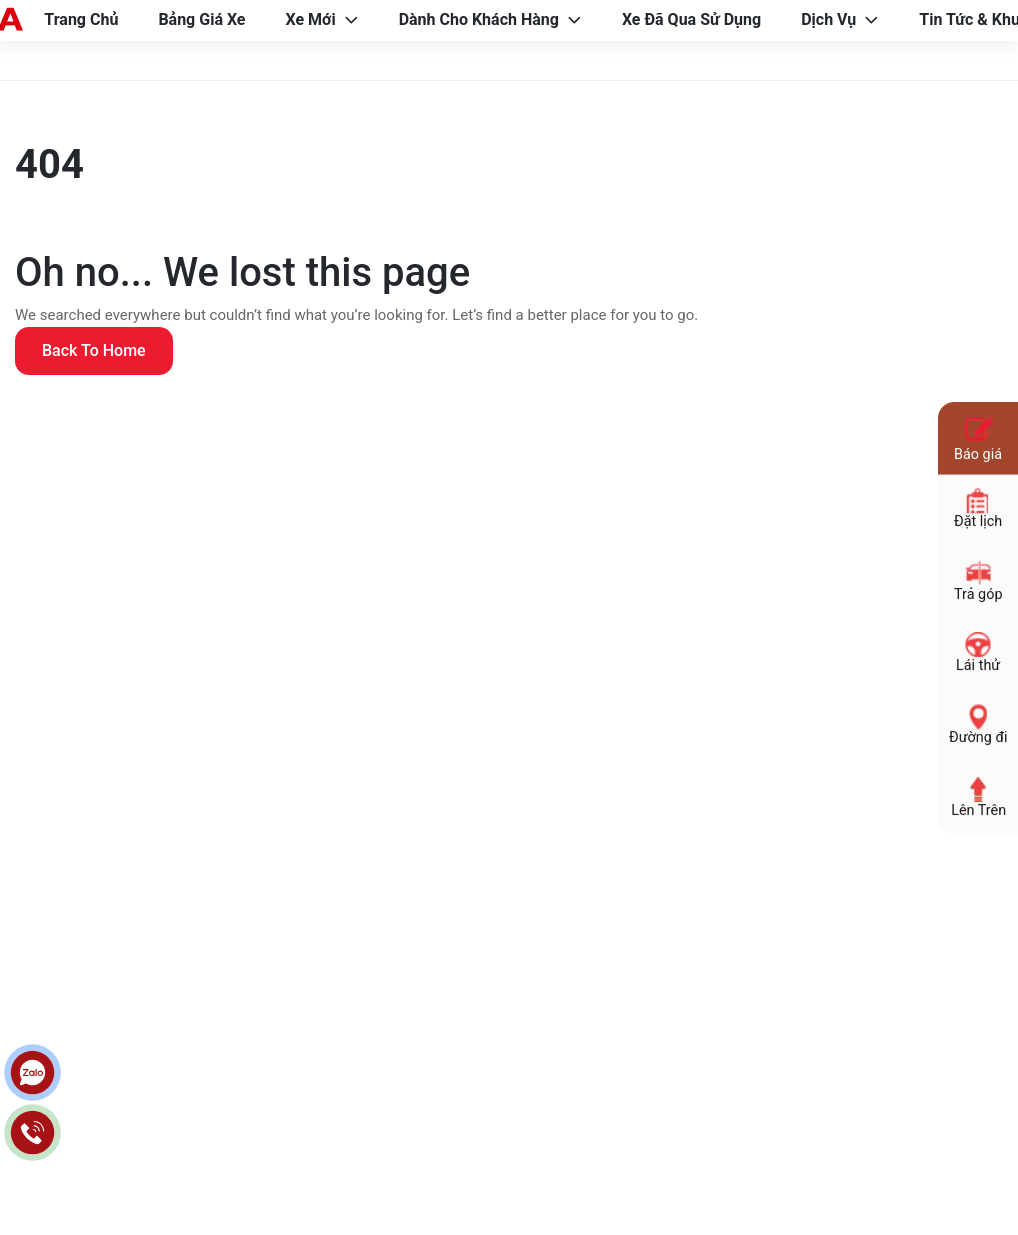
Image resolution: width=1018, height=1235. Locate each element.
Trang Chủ (81, 19)
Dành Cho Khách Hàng (479, 19)
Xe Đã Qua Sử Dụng (691, 19)
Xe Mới (311, 19)
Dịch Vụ (828, 19)
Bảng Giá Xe (201, 19)
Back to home (94, 350)
